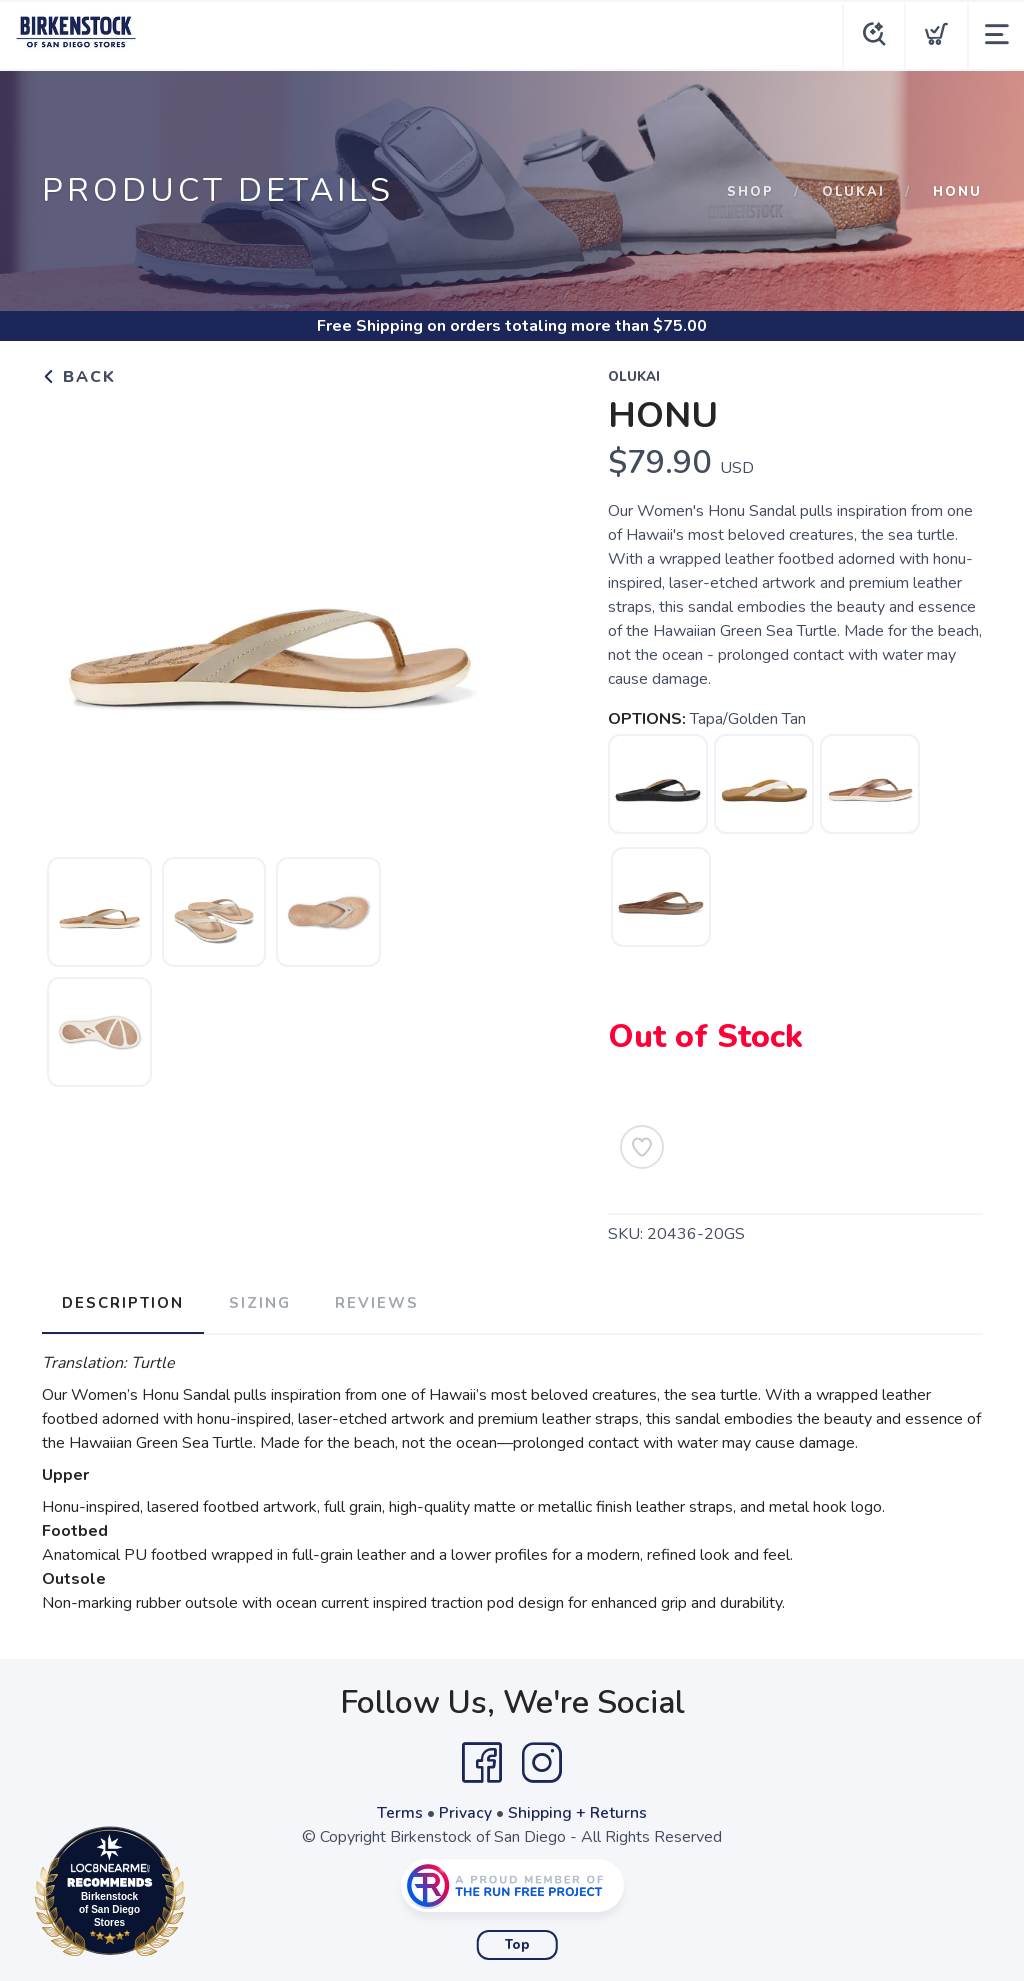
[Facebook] (482, 1760)
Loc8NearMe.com (197, 1895)
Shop (750, 192)
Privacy (465, 1810)
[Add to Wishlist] (642, 1147)
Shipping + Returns (578, 1810)
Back (79, 377)
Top (517, 1942)
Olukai (853, 192)
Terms (400, 1810)
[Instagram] (542, 1760)
